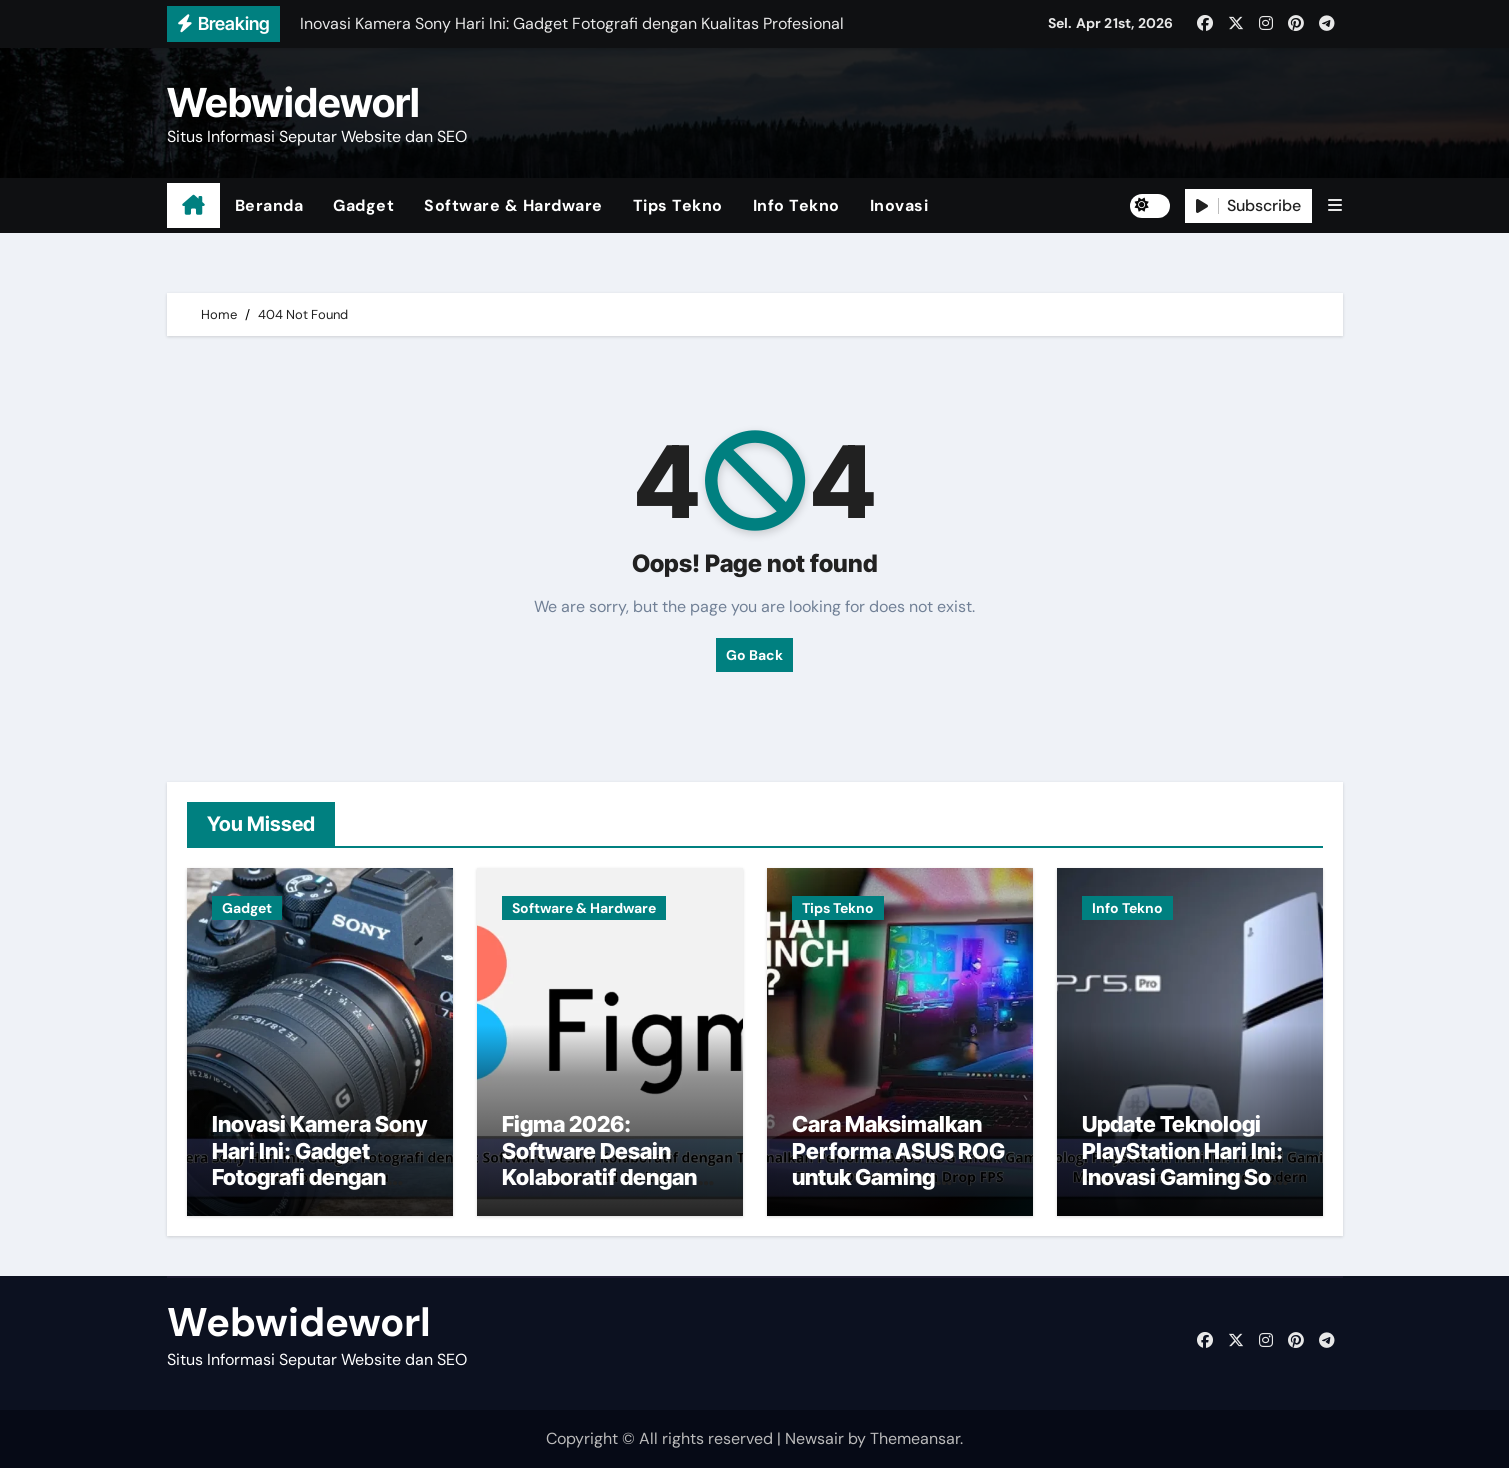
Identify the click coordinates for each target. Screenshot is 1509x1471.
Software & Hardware (513, 205)
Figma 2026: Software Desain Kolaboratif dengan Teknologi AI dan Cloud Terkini (599, 1180)
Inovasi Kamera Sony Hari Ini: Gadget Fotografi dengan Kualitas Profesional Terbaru (319, 1180)
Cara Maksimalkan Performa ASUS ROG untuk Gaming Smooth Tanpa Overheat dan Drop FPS (898, 1193)
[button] (1335, 205)
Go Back (754, 655)
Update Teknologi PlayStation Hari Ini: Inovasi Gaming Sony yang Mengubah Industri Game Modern (1189, 1193)
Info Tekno (796, 205)
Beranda (269, 205)
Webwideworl (293, 102)
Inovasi (899, 205)
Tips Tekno (678, 205)
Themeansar (915, 1441)
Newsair (814, 1441)
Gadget (363, 205)
